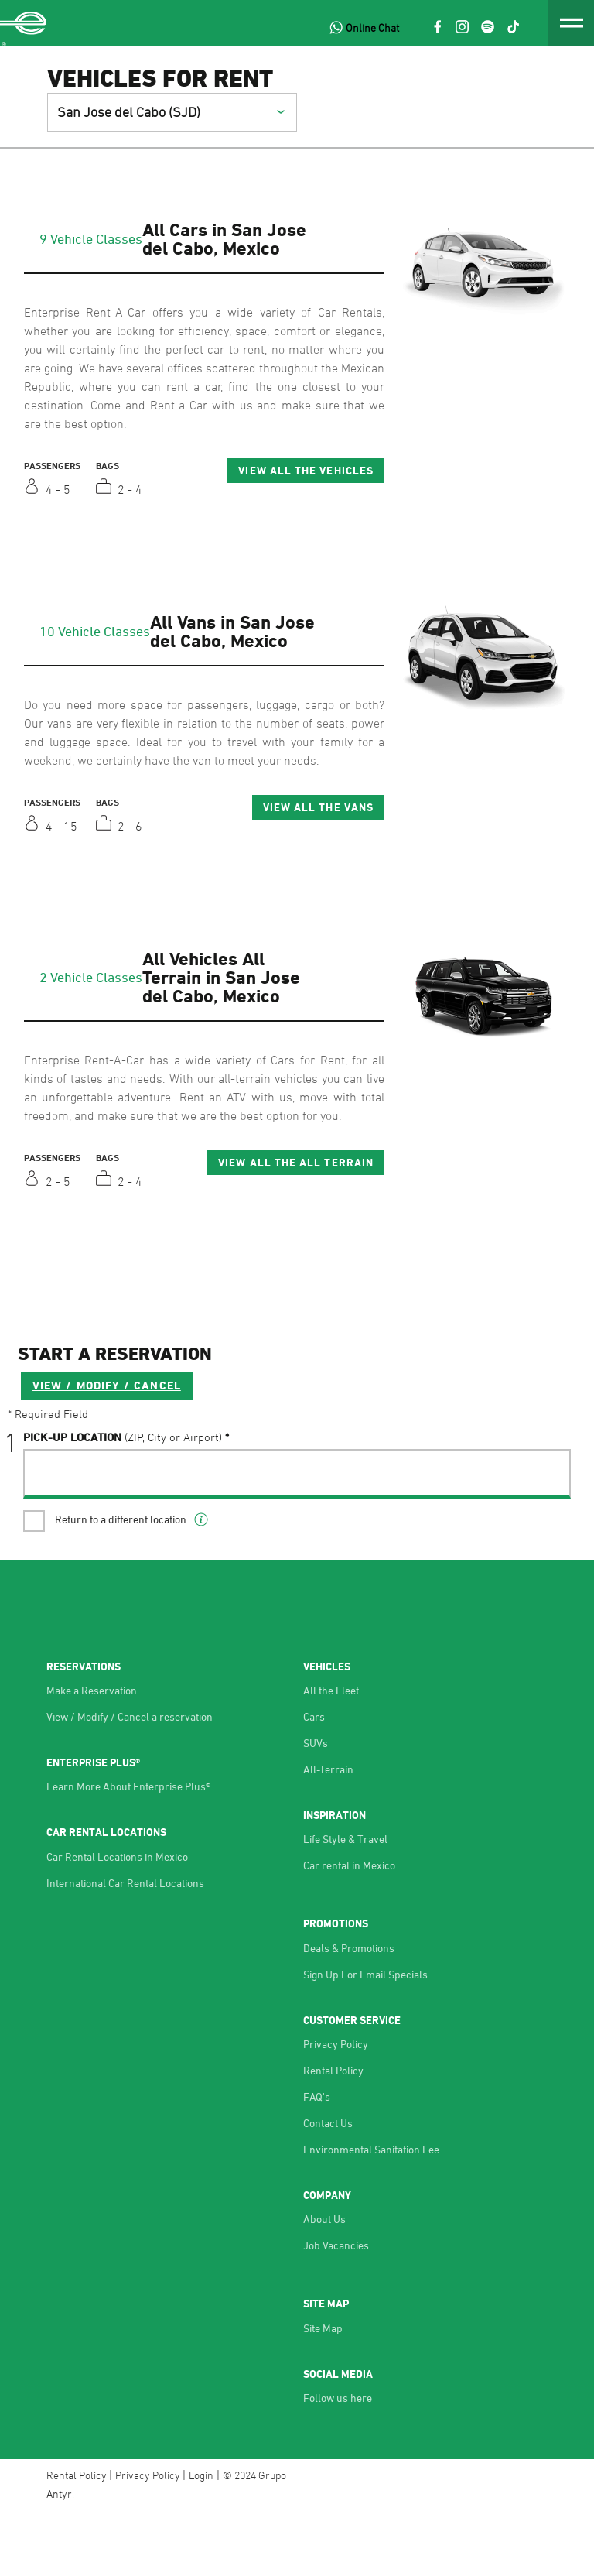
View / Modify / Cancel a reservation (129, 1779)
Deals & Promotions (348, 2010)
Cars (314, 1779)
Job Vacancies (336, 2308)
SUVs (315, 1806)
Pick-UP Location (122, 1499)
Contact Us (328, 2186)
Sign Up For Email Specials (365, 2036)
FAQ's (316, 2160)
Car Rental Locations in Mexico (117, 1919)
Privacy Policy (335, 2107)
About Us (324, 2282)
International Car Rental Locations (125, 1945)
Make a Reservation (91, 1753)
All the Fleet (331, 1753)
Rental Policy (333, 2133)
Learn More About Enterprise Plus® (128, 1849)
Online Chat (372, 27)
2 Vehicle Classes (90, 977)
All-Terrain (328, 1832)
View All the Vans (318, 807)
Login (201, 2538)
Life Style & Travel (345, 1902)
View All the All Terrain (296, 1162)
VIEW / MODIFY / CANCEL (106, 1447)
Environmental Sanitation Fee (371, 2212)
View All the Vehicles (306, 470)
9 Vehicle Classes (90, 238)
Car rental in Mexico (349, 1928)
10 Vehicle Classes (94, 631)
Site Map (323, 2390)
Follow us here (337, 2461)
